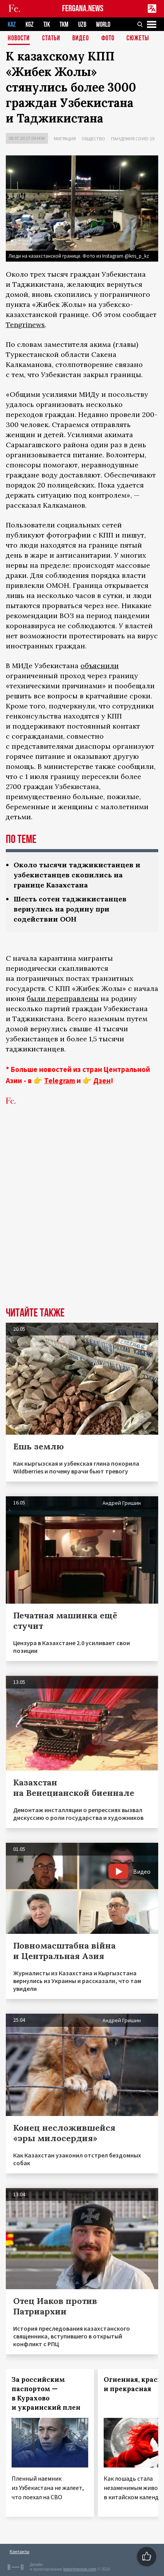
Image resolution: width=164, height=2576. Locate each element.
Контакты (19, 2551)
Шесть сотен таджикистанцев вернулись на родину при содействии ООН (70, 909)
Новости (19, 38)
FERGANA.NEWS (83, 8)
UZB (82, 25)
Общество (93, 138)
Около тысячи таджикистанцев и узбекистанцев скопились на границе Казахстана (77, 874)
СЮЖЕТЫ (137, 38)
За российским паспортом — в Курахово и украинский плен (46, 2393)
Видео (80, 38)
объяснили (99, 665)
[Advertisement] (82, 1218)
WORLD (103, 25)
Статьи (51, 38)
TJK (46, 25)
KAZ (12, 25)
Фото (107, 38)
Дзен (102, 1080)
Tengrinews (25, 324)
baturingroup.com (79, 2569)
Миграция (65, 138)
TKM (64, 25)
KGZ (30, 25)
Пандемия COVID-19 (132, 138)
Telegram (59, 1080)
